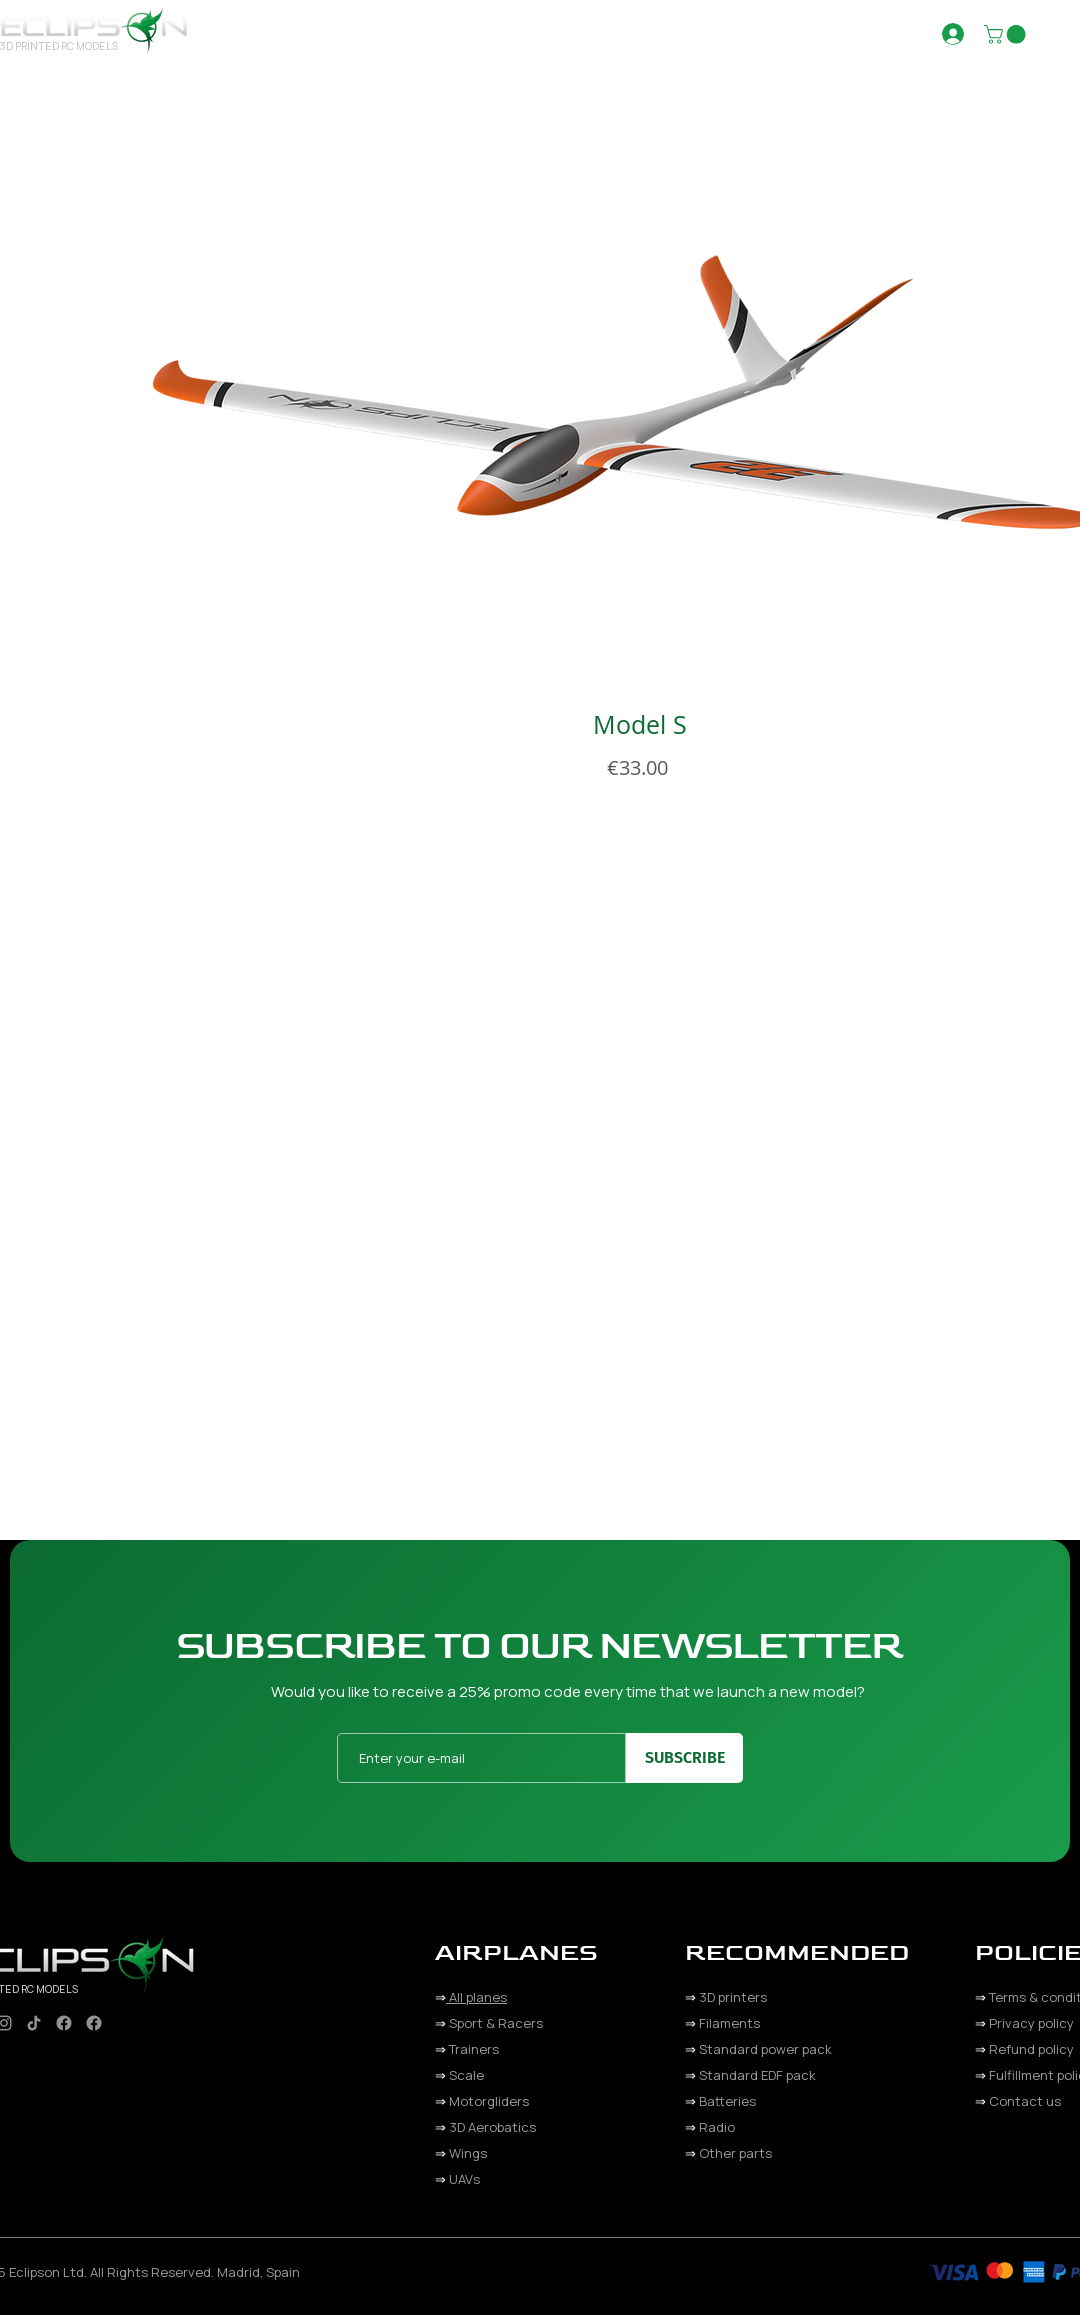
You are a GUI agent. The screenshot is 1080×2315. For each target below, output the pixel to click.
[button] (564, 33)
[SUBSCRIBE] (684, 1758)
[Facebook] (64, 2023)
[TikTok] (34, 2023)
